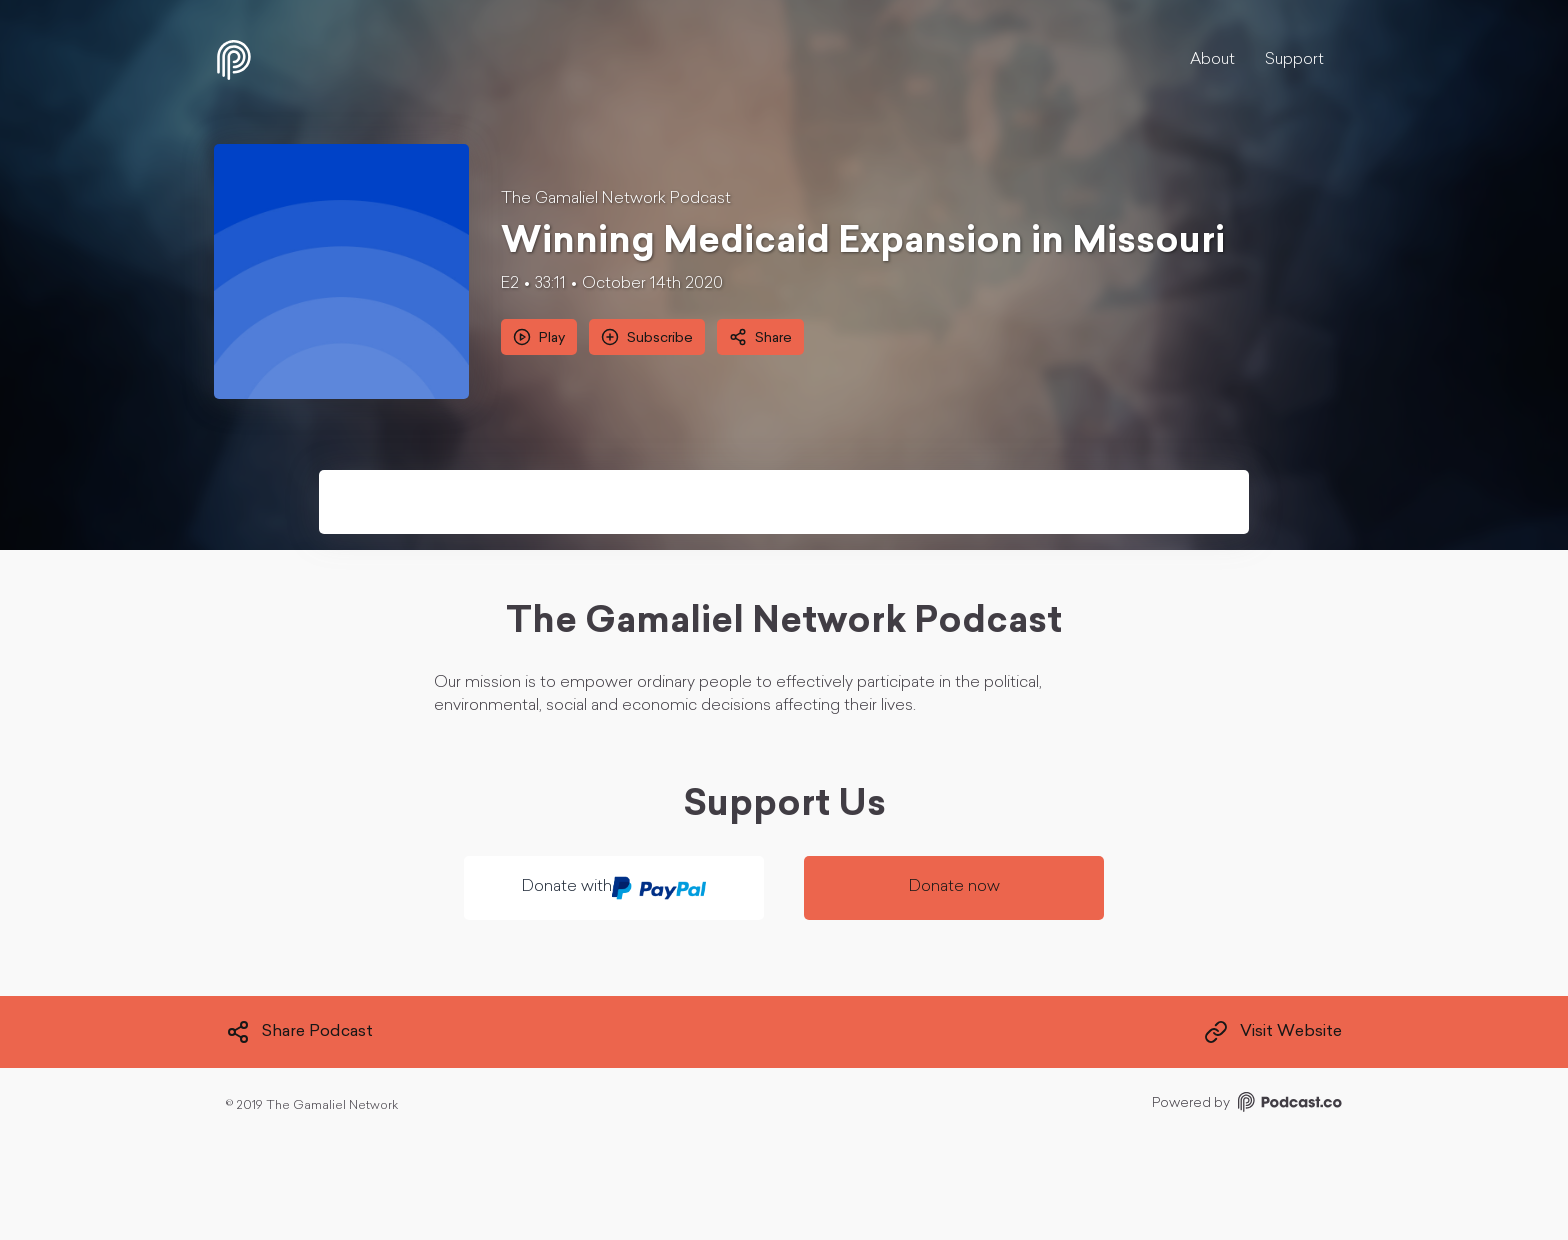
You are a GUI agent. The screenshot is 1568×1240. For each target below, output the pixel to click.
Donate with (614, 888)
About (1212, 60)
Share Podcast (299, 1032)
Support (1294, 60)
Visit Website (1273, 1032)
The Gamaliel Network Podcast (616, 199)
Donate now (954, 887)
